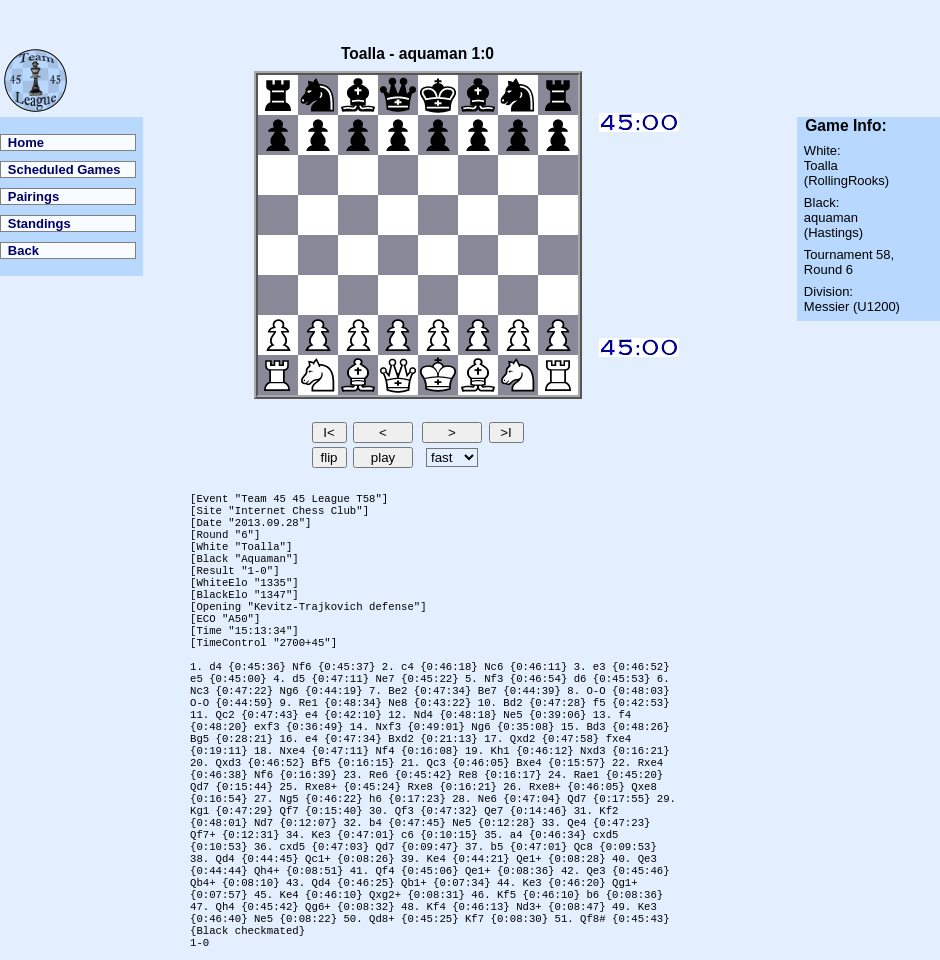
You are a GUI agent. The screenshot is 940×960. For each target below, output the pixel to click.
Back (23, 250)
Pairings (33, 196)
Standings (39, 223)
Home (26, 142)
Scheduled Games (64, 169)
